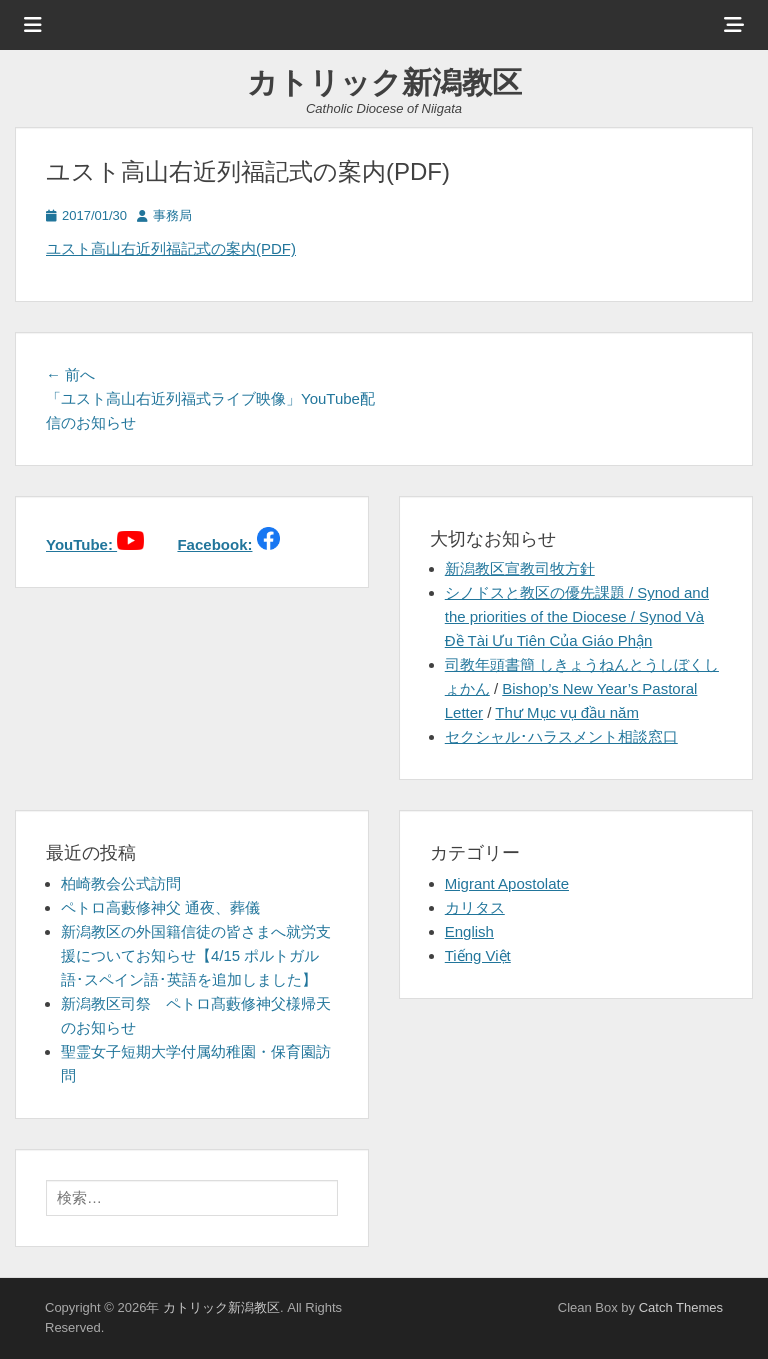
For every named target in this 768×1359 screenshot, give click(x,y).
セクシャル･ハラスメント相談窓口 (561, 736)
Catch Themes (681, 1307)
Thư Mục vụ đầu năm (567, 712)
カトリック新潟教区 (384, 82)
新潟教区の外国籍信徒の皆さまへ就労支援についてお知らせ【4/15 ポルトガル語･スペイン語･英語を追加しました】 (196, 955)
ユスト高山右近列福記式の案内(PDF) (171, 248)
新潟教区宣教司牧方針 (520, 568)
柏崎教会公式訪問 (121, 883)
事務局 (172, 215)
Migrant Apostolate (507, 883)
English (469, 931)
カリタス (475, 907)
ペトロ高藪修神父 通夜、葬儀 (160, 907)
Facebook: (214, 544)
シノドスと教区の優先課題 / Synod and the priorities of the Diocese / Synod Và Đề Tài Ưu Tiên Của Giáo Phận (577, 616)
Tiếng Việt (478, 955)
